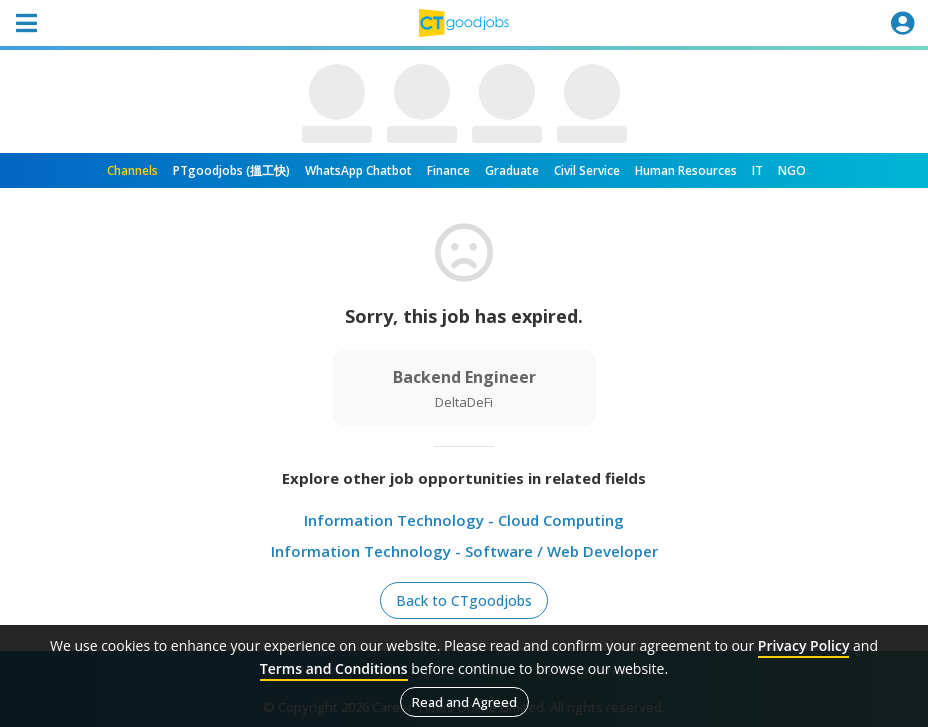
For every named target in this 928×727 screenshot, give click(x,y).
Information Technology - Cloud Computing (464, 520)
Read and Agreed (464, 702)
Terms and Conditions (334, 668)
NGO (792, 170)
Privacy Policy (804, 645)
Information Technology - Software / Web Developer (464, 551)
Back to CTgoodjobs (464, 600)
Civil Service (587, 170)
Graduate (512, 170)
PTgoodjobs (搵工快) (231, 170)
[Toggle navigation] (26, 23)
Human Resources (686, 170)
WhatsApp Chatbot (358, 170)
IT (757, 170)
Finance (448, 170)
